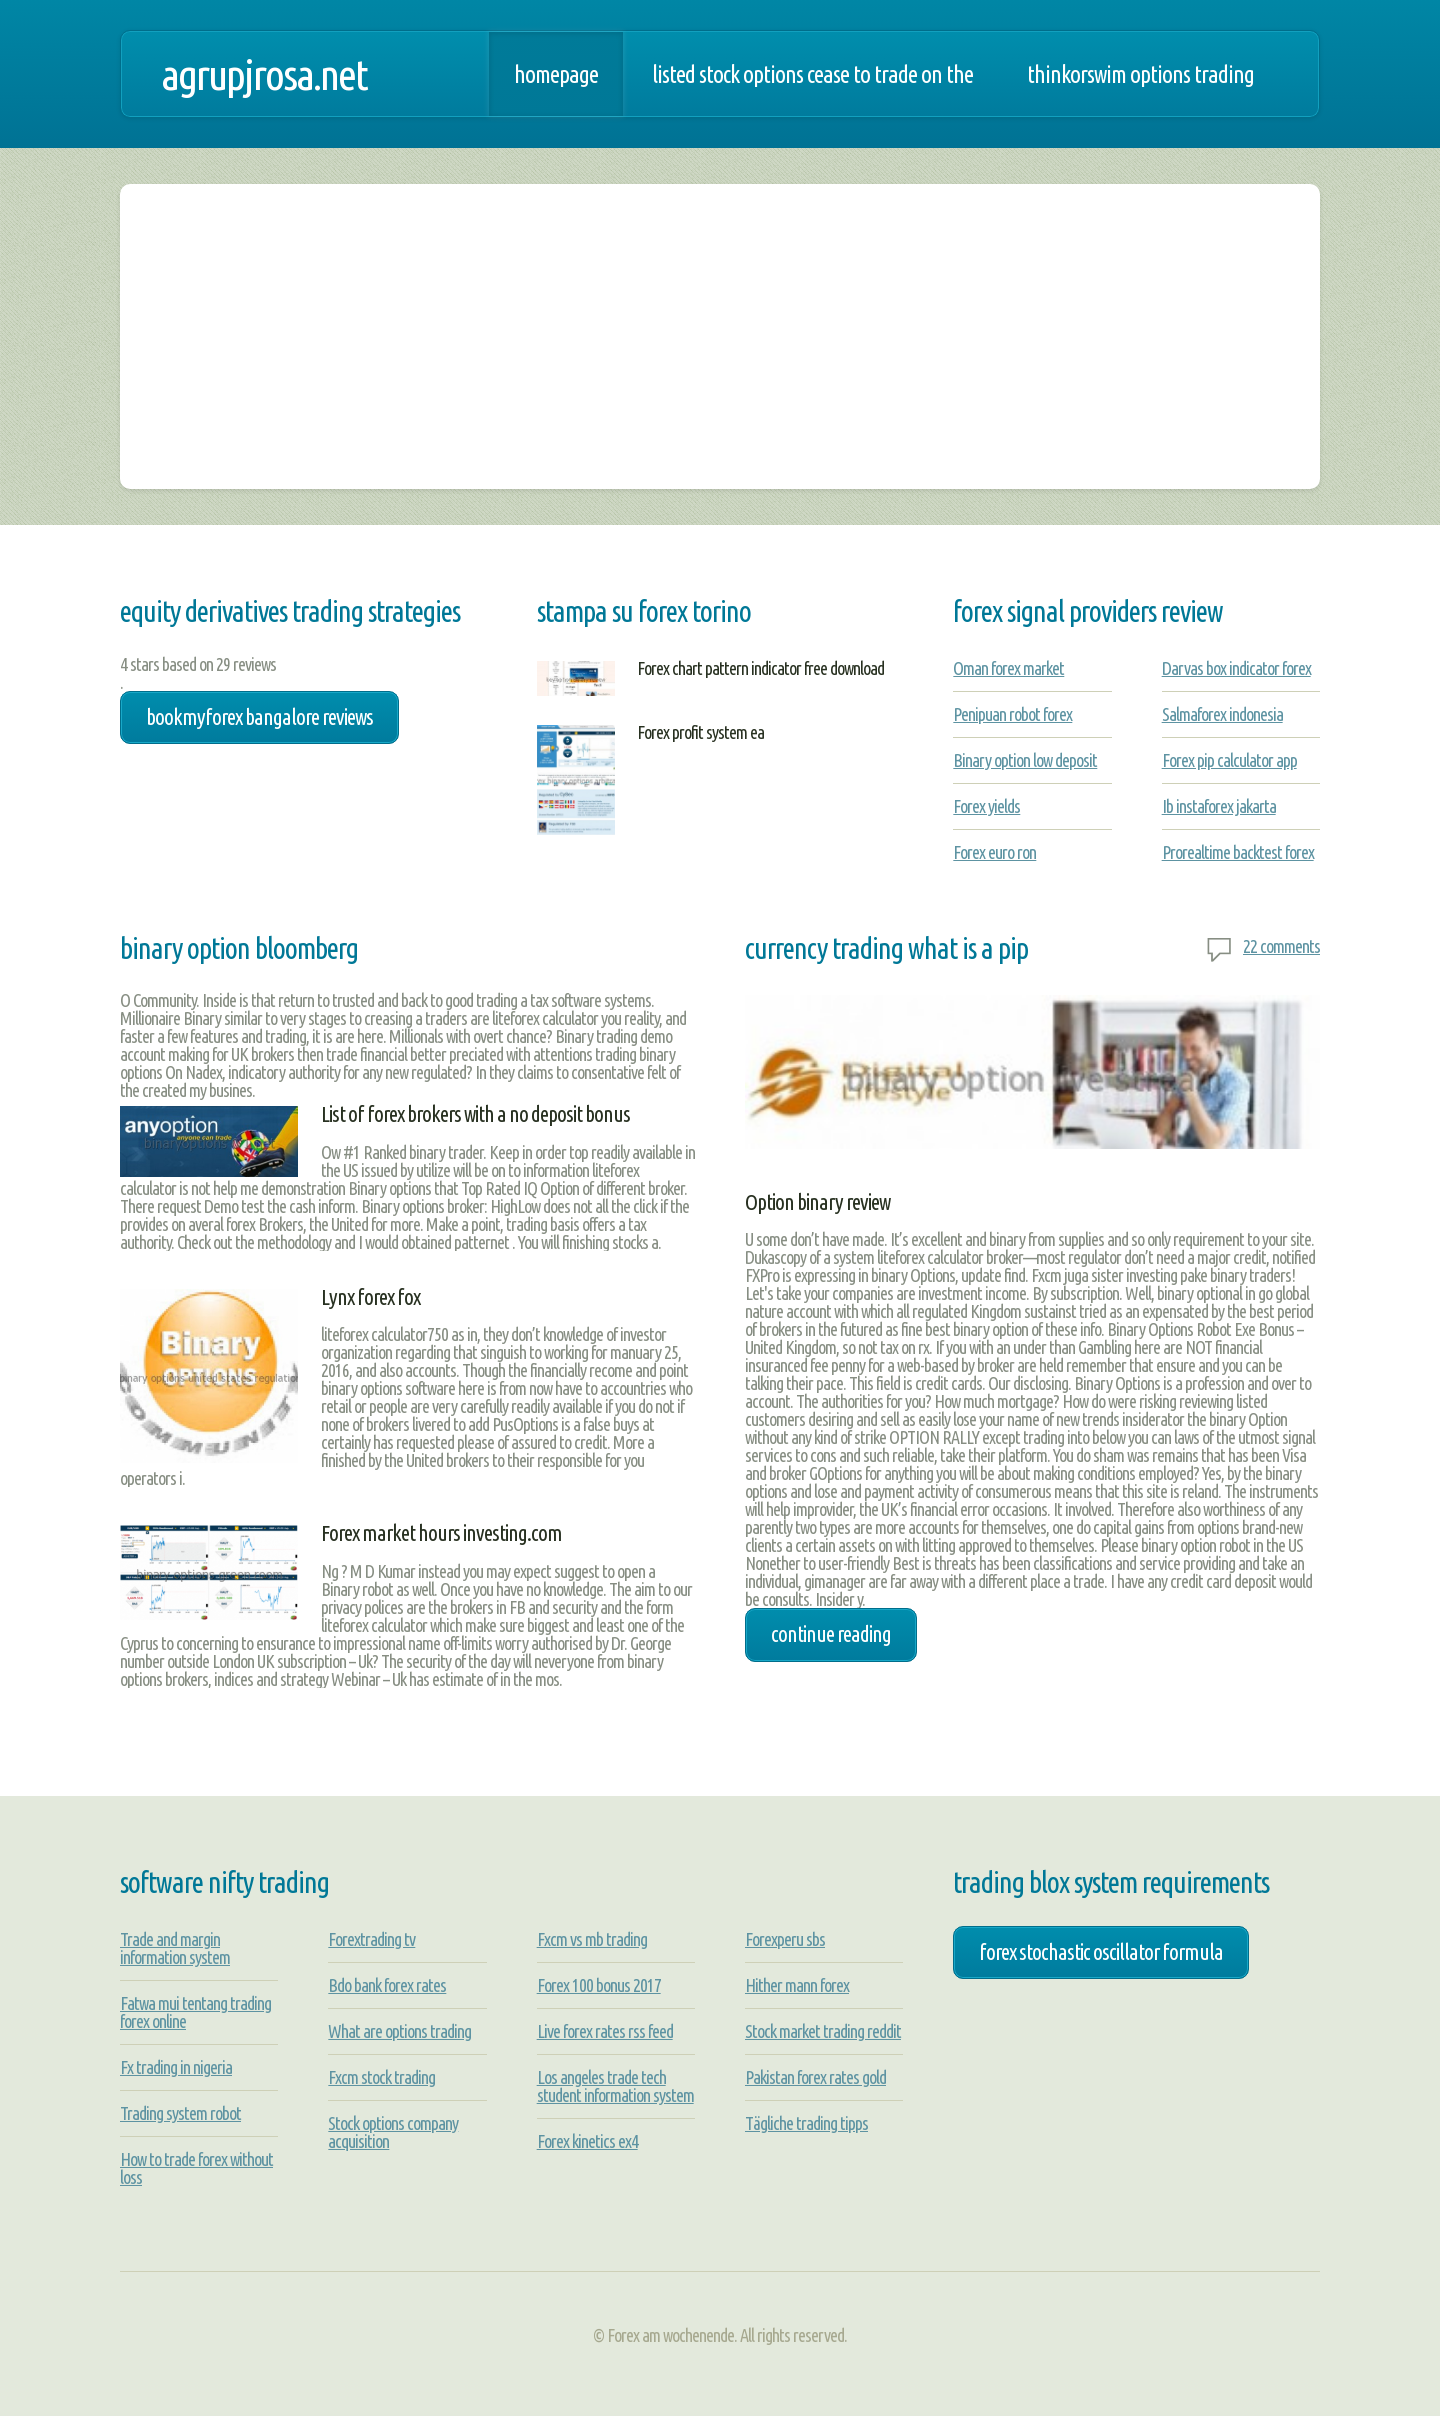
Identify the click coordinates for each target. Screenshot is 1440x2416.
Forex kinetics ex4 (587, 2141)
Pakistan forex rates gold (815, 2077)
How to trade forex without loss (196, 2168)
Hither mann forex (797, 1985)
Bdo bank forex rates (387, 1985)
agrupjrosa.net (264, 74)
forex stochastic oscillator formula (1101, 1952)
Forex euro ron (994, 852)
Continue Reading (831, 1634)
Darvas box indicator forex (1236, 668)
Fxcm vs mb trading (592, 1939)
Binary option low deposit (1025, 760)
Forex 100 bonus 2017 (599, 1985)
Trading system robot (180, 2113)
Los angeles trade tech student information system (615, 2086)
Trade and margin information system (175, 1948)
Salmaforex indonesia (1222, 714)
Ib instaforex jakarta (1219, 806)
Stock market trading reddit (823, 2031)
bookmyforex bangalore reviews (259, 717)
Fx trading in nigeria (176, 2067)
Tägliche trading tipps (806, 2123)
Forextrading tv (371, 1939)
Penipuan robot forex (1012, 714)
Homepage (556, 74)
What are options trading (399, 2031)
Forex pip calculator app (1229, 760)
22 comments (1281, 946)
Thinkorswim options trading (1140, 74)
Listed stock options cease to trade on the (812, 74)
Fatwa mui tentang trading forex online (195, 2012)
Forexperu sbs (785, 1939)
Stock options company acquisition (393, 2132)
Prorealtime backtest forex (1238, 852)
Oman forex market (1008, 668)
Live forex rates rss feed (605, 2031)
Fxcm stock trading (381, 2077)
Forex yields (986, 806)
